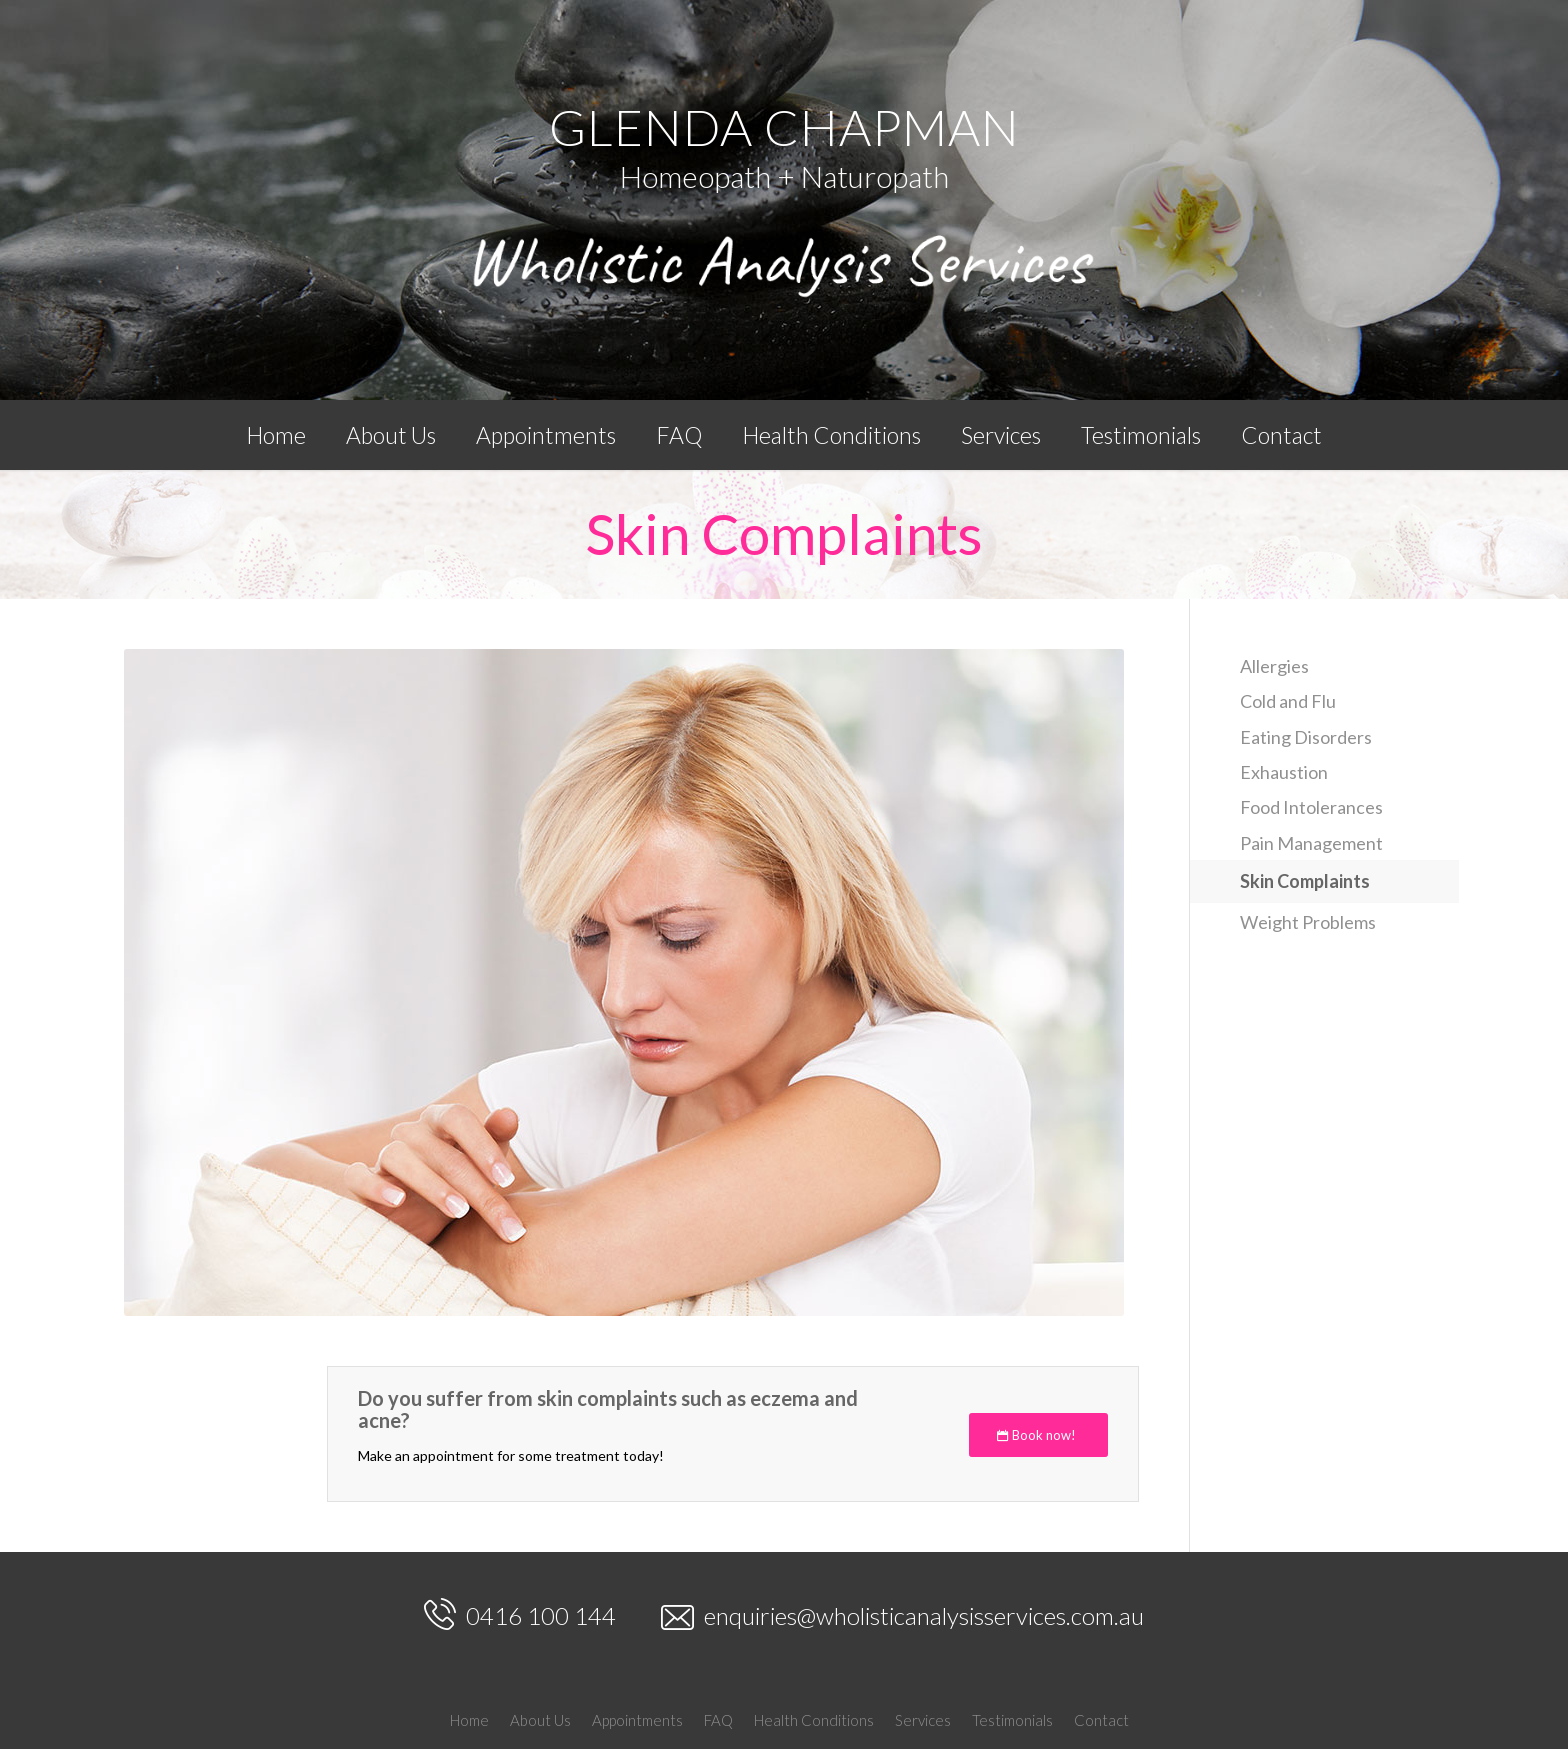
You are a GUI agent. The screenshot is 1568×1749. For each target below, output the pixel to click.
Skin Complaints (784, 533)
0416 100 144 (520, 1614)
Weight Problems (1308, 922)
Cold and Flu (1288, 701)
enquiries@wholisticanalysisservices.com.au (902, 1616)
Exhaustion (1284, 772)
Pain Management (1311, 843)
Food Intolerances (1311, 807)
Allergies (1274, 666)
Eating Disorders (1306, 737)
